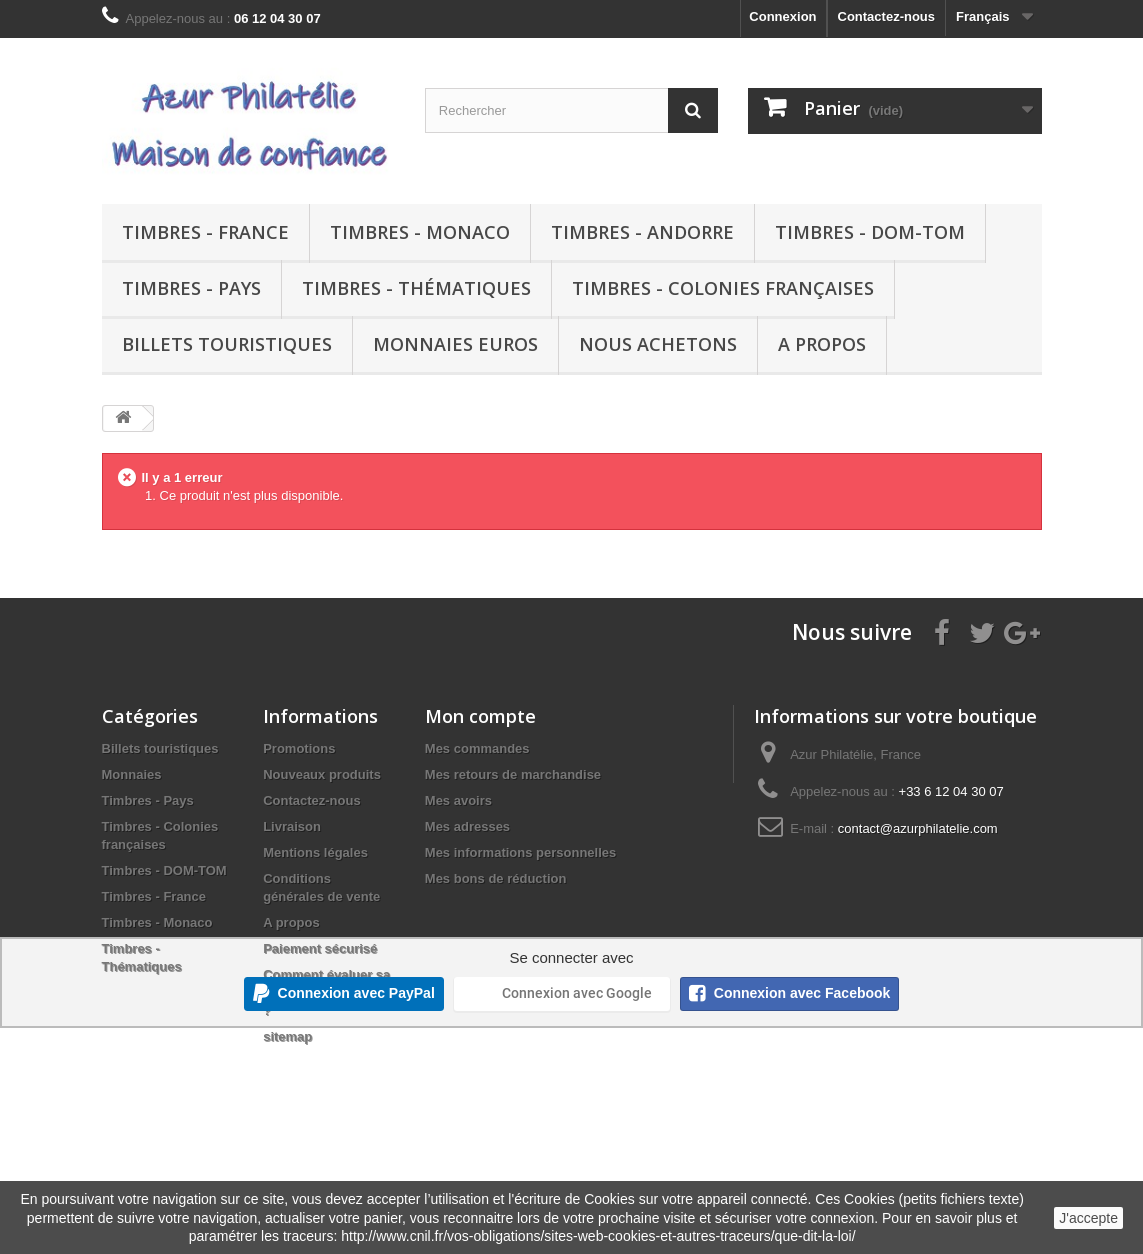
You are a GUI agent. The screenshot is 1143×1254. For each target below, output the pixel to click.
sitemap (287, 1036)
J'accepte (1088, 1218)
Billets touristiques (227, 344)
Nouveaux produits (322, 774)
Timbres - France (205, 232)
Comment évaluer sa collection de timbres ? (328, 992)
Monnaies (132, 774)
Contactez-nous (887, 16)
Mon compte (480, 716)
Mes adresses (467, 826)
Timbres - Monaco (420, 232)
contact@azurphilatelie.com (918, 828)
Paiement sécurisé (320, 948)
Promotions (299, 748)
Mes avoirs (458, 800)
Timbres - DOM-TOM (870, 232)
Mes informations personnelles (520, 852)
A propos (822, 344)
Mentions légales (315, 852)
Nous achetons (658, 344)
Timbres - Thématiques (416, 288)
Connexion (782, 16)
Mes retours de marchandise (513, 774)
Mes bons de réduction (496, 878)
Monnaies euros (455, 344)
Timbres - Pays (191, 288)
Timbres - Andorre (642, 232)
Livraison (292, 826)
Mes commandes (477, 748)
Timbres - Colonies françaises (723, 288)
